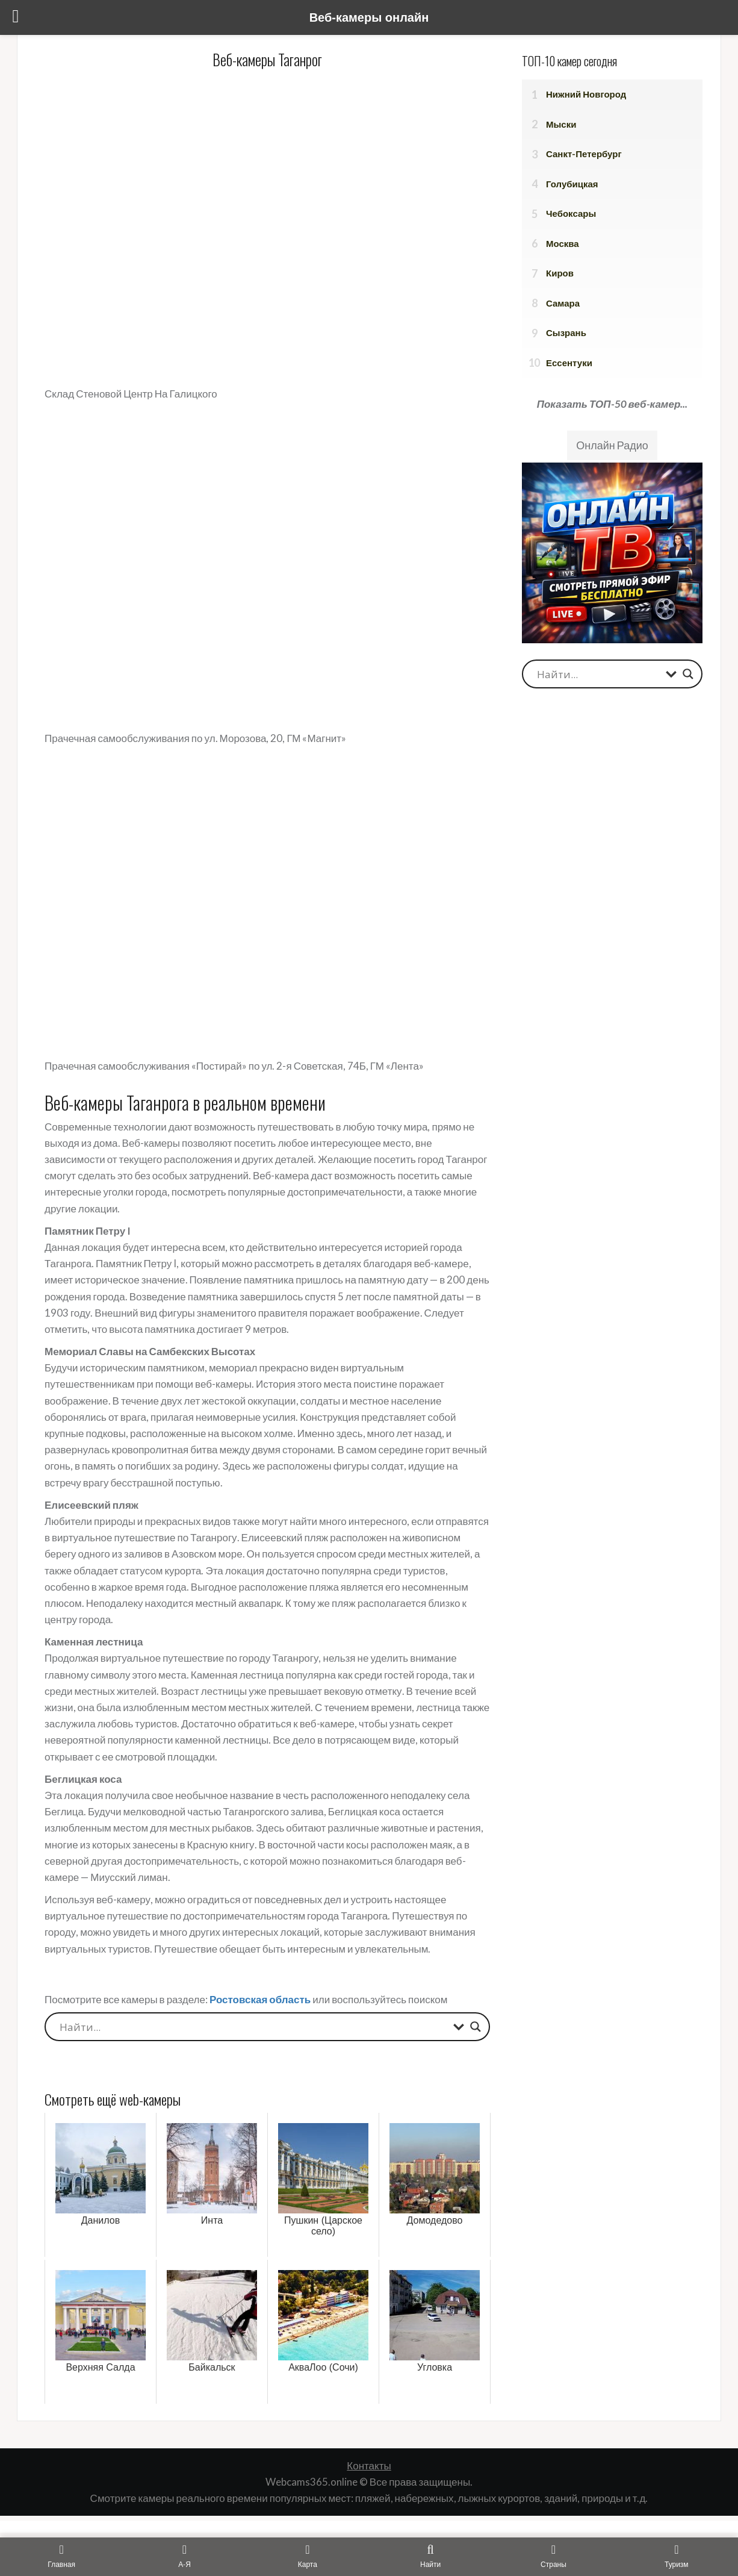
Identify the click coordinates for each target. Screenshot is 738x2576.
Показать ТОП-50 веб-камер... (612, 404)
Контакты (369, 2465)
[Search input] (253, 2026)
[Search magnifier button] (475, 2026)
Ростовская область (260, 1999)
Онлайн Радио (612, 445)
